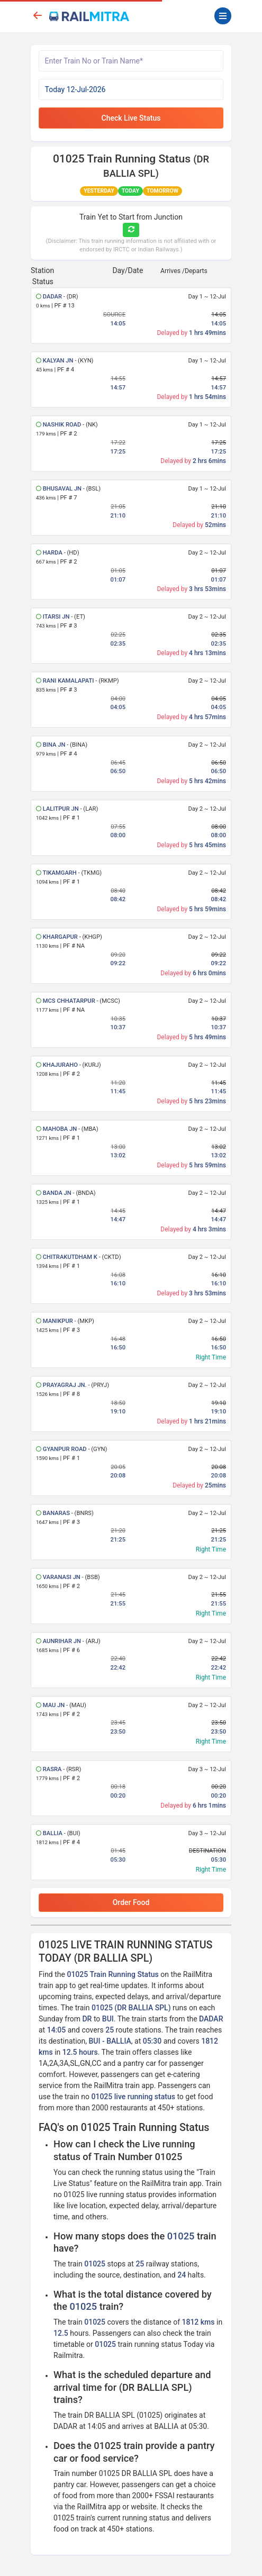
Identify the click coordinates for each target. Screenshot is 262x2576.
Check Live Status (131, 118)
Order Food (131, 1902)
